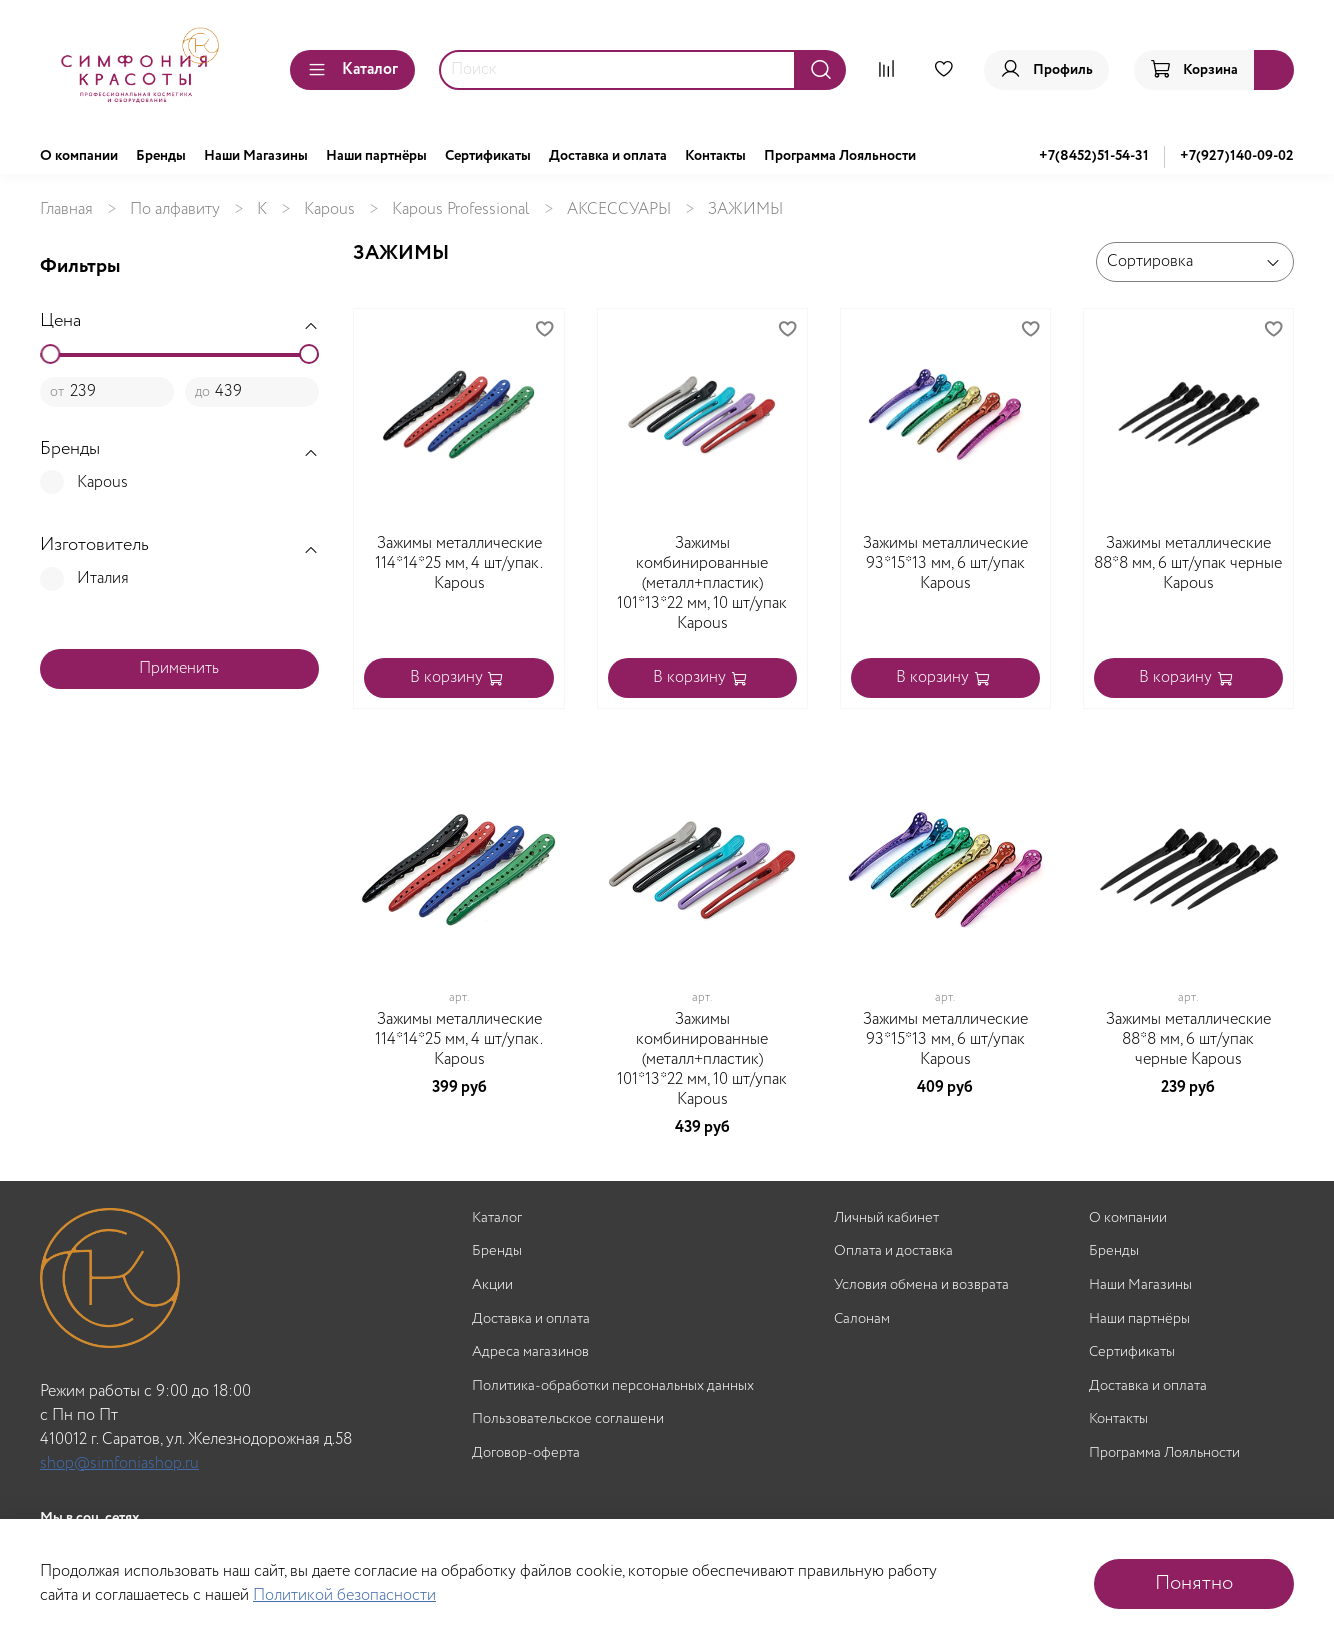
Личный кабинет (886, 1218)
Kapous (329, 209)
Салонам (862, 1319)
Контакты (715, 156)
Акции (492, 1285)
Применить (179, 668)
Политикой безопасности (344, 1595)
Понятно (1194, 1583)
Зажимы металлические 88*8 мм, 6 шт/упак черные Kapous (1188, 563)
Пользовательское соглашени (568, 1419)
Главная (66, 209)
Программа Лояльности (840, 156)
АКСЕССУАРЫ (619, 209)
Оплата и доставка (893, 1251)
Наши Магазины (256, 156)
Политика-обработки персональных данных (613, 1386)
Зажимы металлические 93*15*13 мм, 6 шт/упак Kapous (945, 563)
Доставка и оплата (608, 156)
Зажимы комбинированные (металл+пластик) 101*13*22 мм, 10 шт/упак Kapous (702, 583)
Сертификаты (488, 156)
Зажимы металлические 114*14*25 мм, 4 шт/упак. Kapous (459, 563)
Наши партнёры (376, 156)
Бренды (161, 156)
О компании (79, 156)
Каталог (352, 69)
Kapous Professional (461, 209)
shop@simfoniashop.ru (119, 1463)
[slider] (50, 354)
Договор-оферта (526, 1453)
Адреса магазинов (530, 1352)
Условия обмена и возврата (921, 1285)
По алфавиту (175, 209)
